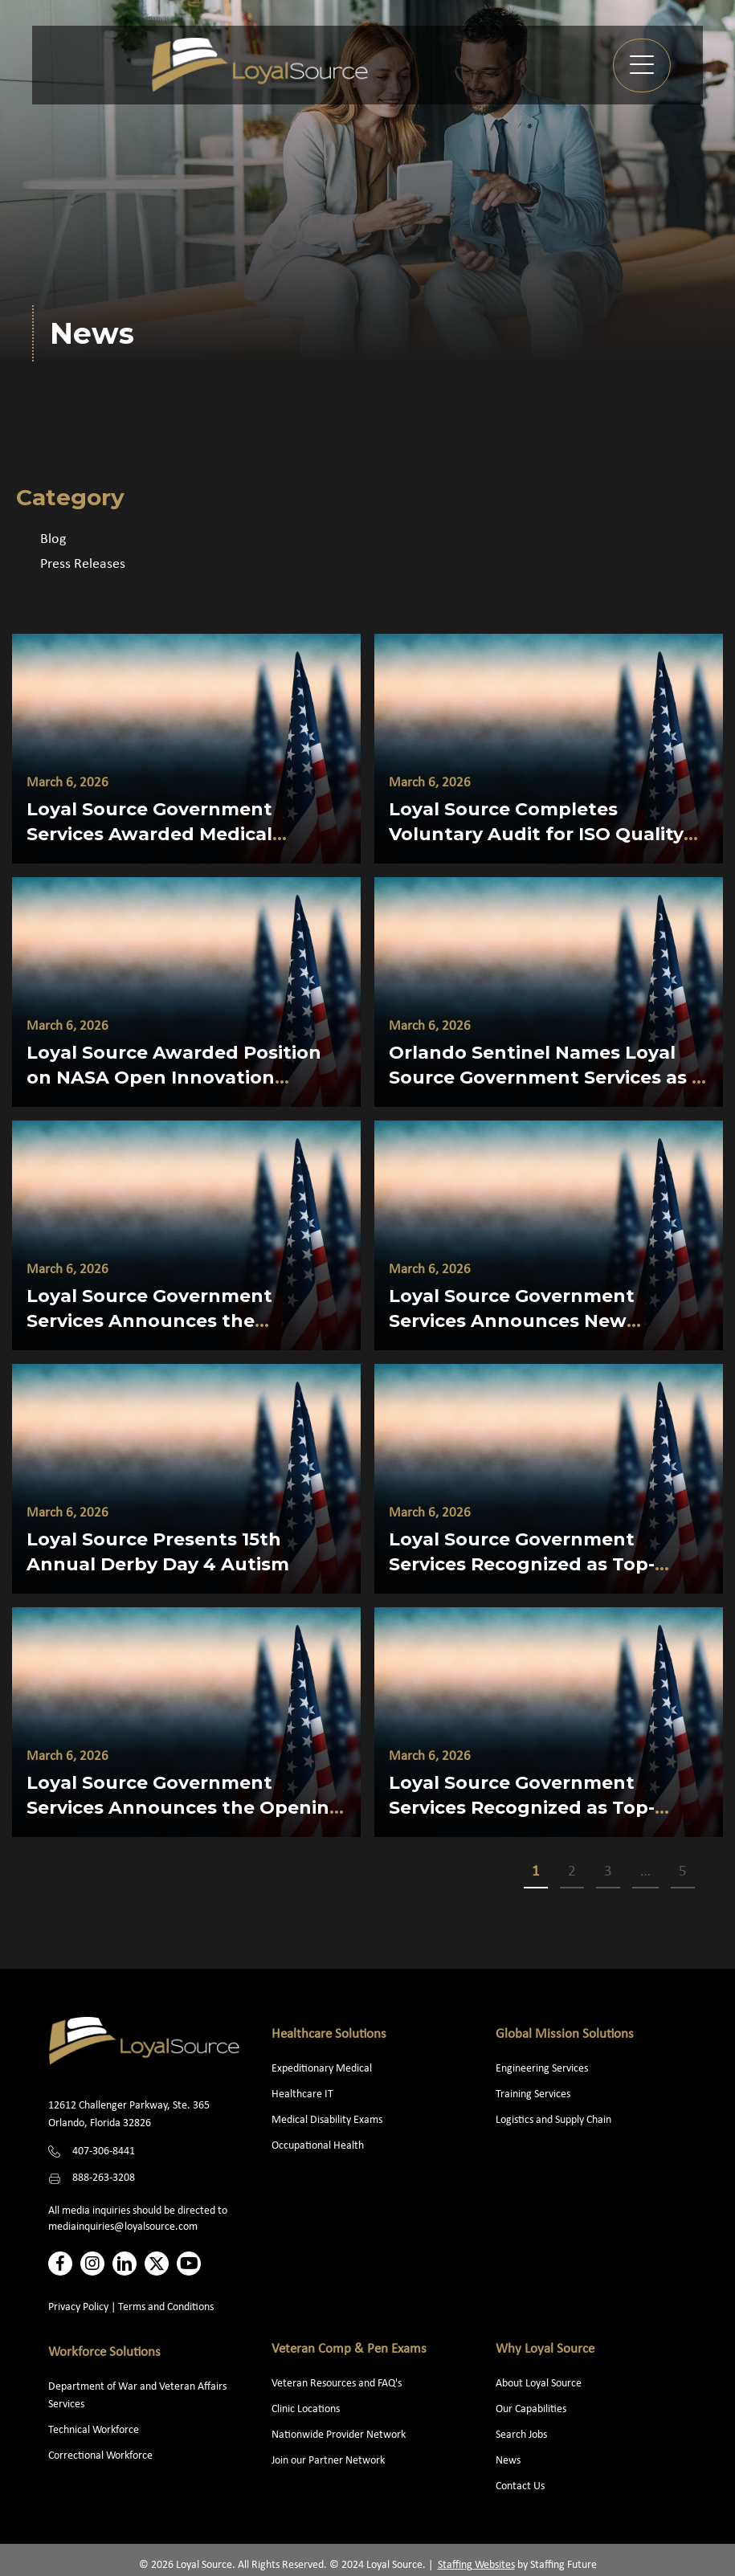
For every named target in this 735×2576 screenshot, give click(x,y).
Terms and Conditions (166, 2307)
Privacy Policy (78, 2307)
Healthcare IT (304, 2094)
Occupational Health (318, 2146)
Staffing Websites (476, 2565)
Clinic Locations (306, 2409)
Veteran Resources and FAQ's (337, 2384)
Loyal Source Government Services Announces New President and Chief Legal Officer (546, 1321)
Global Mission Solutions (565, 2034)
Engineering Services (542, 2069)
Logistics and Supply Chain (553, 2120)
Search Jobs (521, 2435)
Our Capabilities (531, 2409)
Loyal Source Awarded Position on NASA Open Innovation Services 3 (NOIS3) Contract (174, 1077)
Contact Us (520, 2486)
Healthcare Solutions (329, 2034)
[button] (642, 65)
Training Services (533, 2094)
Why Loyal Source (545, 2349)
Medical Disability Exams (328, 2120)
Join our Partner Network (328, 2461)
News (508, 2461)
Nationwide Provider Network (339, 2435)
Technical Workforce (93, 2430)
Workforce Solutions (104, 2352)
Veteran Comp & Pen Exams (349, 2349)
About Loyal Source (539, 2384)
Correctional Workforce (100, 2456)
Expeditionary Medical (322, 2069)
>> (715, 1872)
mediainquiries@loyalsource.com (123, 2227)
